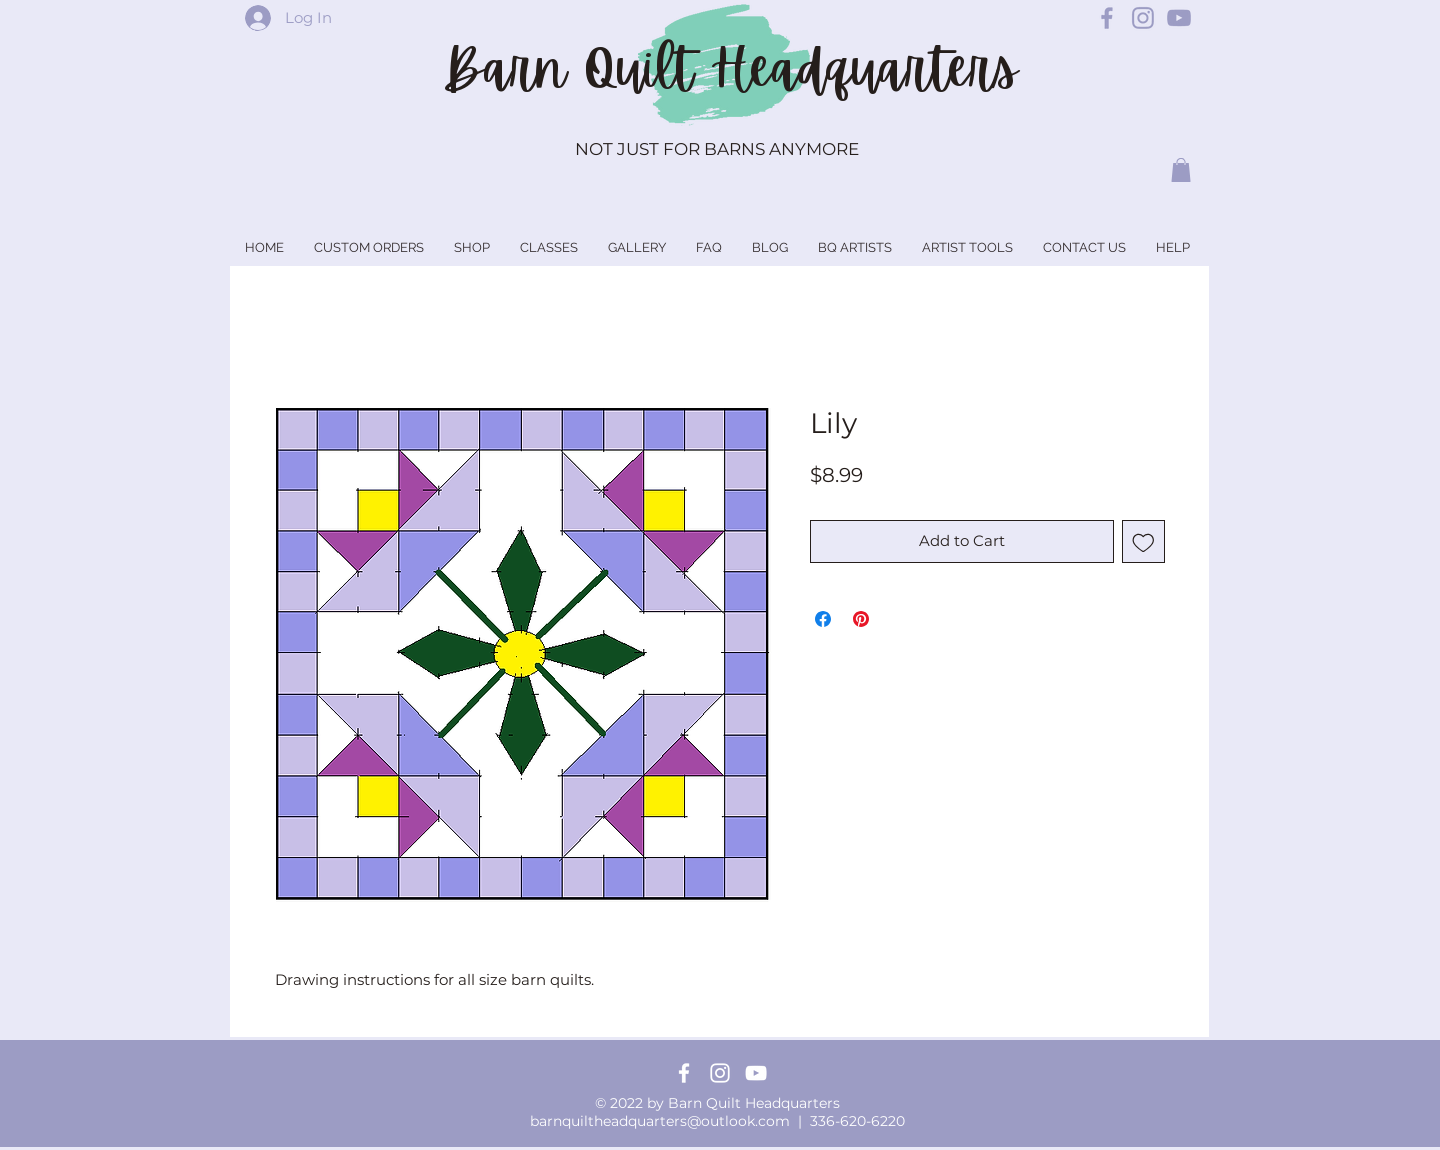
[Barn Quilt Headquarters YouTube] (1179, 18)
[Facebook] (684, 1073)
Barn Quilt (576, 69)
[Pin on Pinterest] (861, 619)
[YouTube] (756, 1073)
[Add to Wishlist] (1143, 541)
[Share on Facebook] (823, 619)
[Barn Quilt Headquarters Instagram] (1143, 18)
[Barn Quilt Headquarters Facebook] (1107, 18)
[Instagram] (720, 1073)
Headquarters (864, 69)
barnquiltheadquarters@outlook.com (660, 1121)
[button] (1181, 170)
